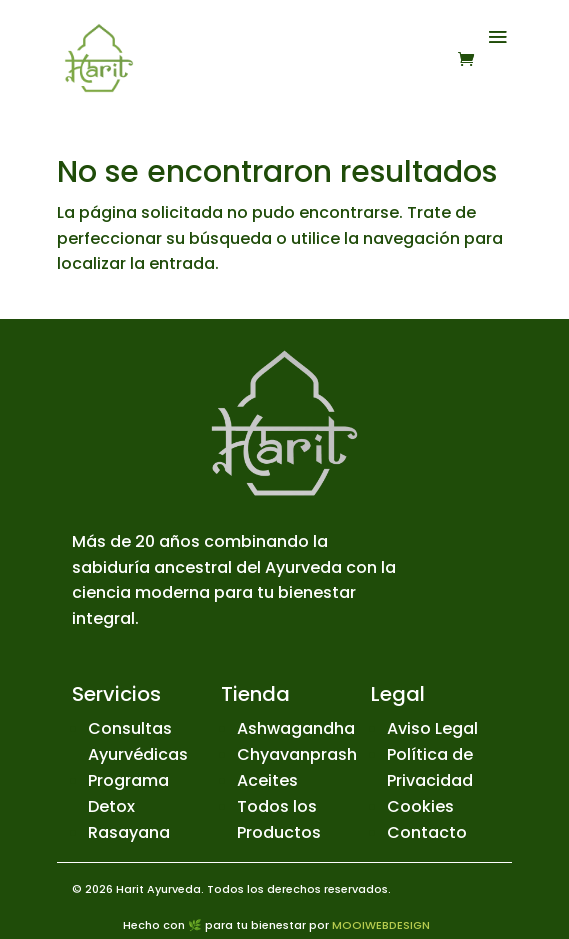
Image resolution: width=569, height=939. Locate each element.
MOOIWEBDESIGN (381, 925)
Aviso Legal (432, 728)
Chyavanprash (297, 754)
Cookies (420, 806)
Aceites (267, 780)
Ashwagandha (296, 728)
